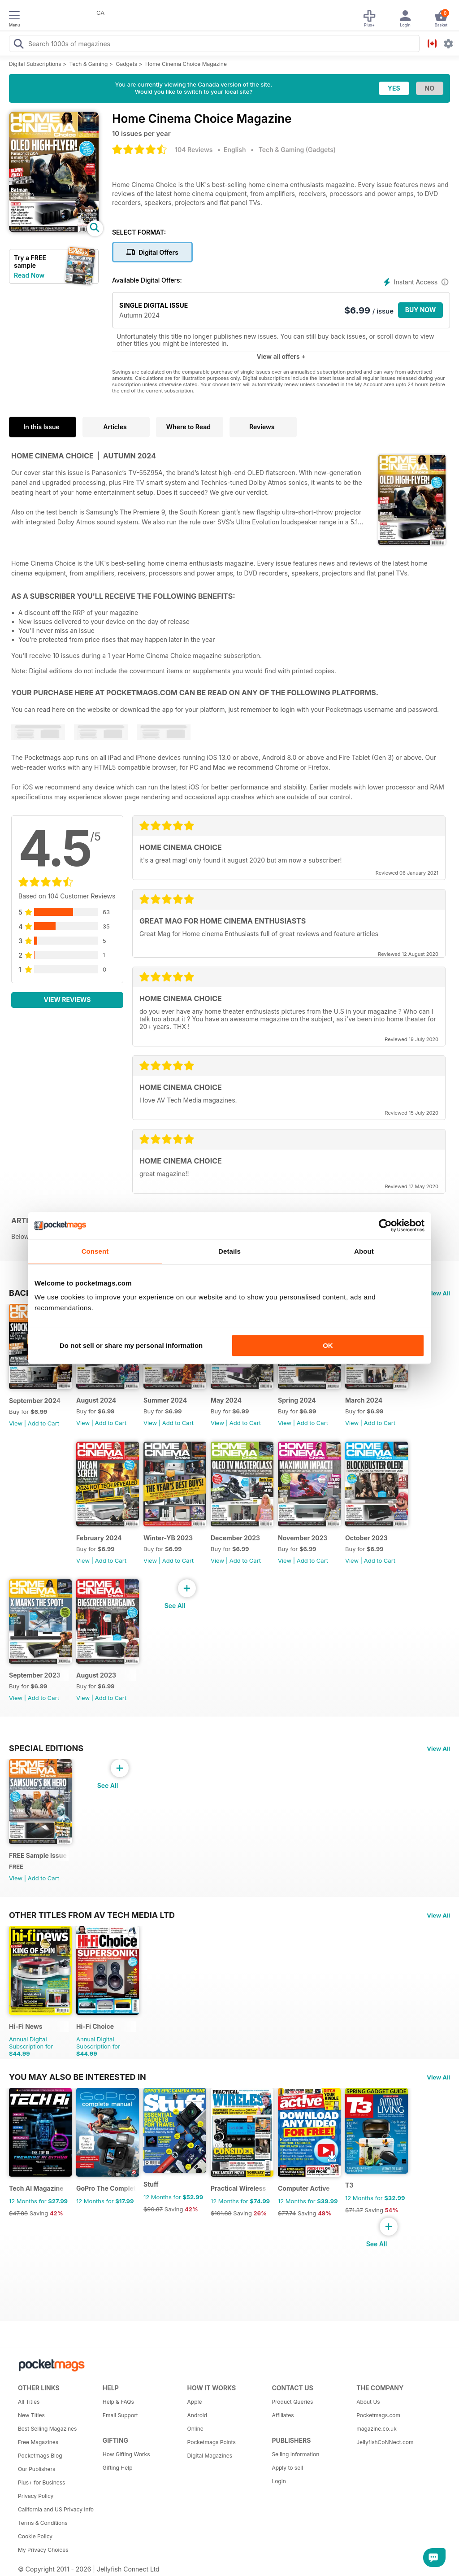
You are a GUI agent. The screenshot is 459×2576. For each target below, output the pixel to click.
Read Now (29, 275)
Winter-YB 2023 (168, 1538)
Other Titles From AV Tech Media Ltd (92, 1914)
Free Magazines (38, 2442)
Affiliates (283, 2415)
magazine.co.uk (376, 2428)
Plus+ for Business (41, 2482)
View (15, 1423)
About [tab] (364, 1251)
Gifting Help (118, 2467)
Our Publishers (36, 2469)
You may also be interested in (77, 2076)
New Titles (31, 2415)
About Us (368, 2401)
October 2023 (366, 1538)
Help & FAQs (118, 2401)
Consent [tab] (95, 1251)
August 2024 (96, 1400)
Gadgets (126, 64)
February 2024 (99, 1538)
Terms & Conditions (43, 2522)
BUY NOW (420, 310)
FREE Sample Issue (38, 1855)
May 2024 (226, 1400)
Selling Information (295, 2454)
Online (195, 2428)
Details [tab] (229, 1251)
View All (438, 1293)
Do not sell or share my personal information (131, 1345)
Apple (194, 2401)
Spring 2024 (297, 1400)
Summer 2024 (165, 1400)
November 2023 (303, 1538)
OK (328, 1345)
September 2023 (35, 1675)
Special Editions (46, 1747)
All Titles (28, 2401)
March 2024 (363, 1400)
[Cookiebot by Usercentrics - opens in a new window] (385, 1225)
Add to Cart (43, 1423)
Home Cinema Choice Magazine (186, 64)
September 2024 (35, 1400)
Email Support (120, 2415)
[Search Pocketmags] (18, 45)
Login (279, 2481)
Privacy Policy (35, 2496)
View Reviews (67, 999)
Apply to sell (287, 2467)
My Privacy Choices (43, 2549)
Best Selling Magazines (47, 2428)
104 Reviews (193, 149)
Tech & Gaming (88, 64)
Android (197, 2415)
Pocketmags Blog (40, 2455)
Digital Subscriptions (35, 64)
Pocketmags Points (211, 2442)
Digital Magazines (209, 2455)
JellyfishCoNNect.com (384, 2442)
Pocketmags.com (378, 2415)
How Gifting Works (126, 2454)
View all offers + (280, 356)
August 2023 (96, 1675)
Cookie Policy (35, 2536)
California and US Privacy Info (56, 2509)
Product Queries (292, 2401)
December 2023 (235, 1538)
